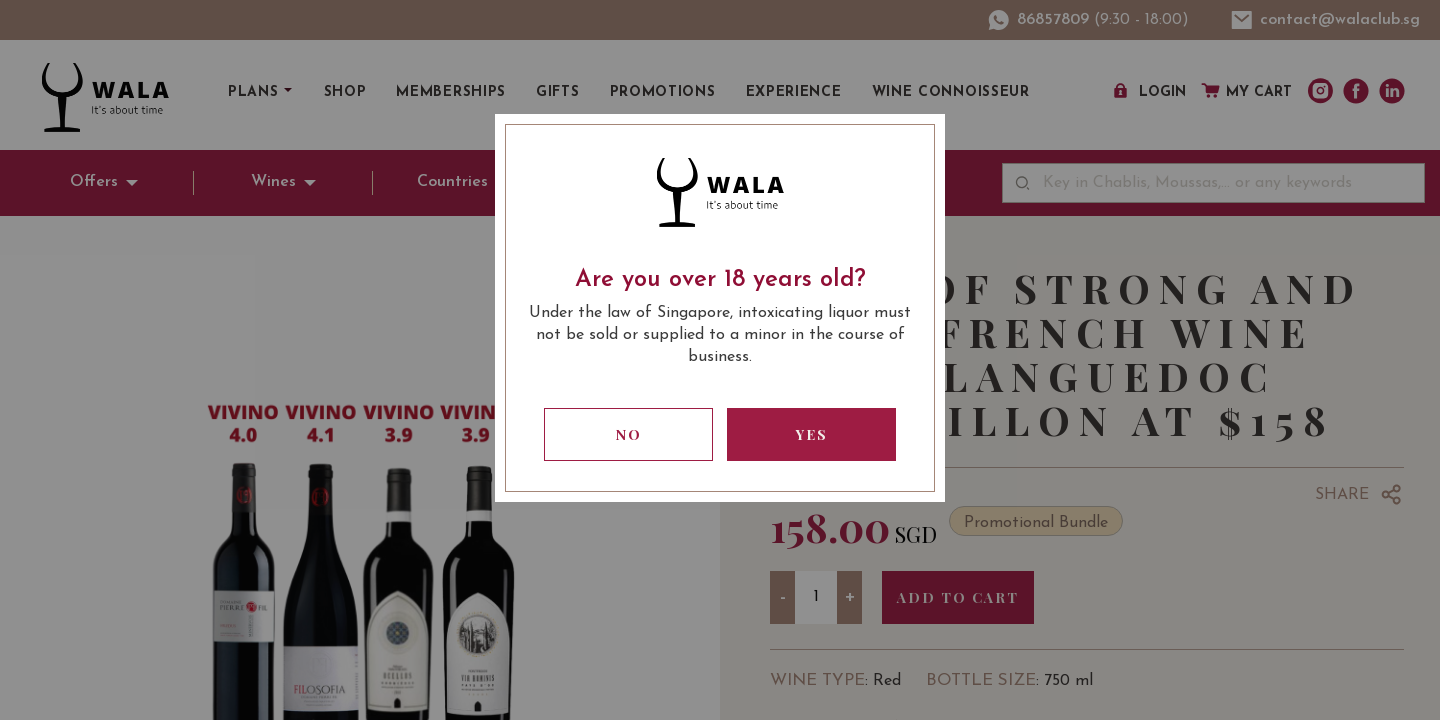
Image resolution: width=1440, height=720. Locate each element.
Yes (812, 434)
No (629, 434)
